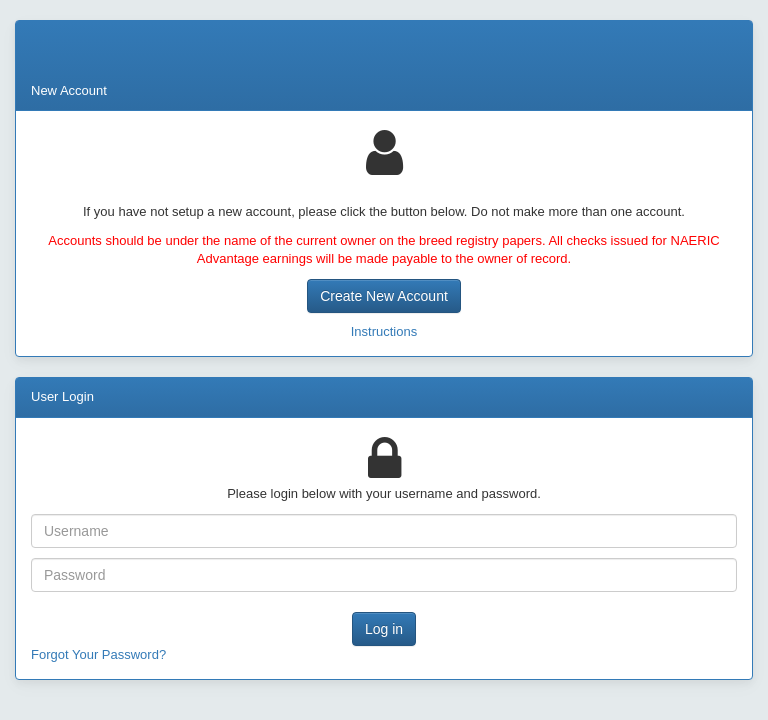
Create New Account (384, 296)
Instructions (384, 331)
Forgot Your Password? (98, 654)
